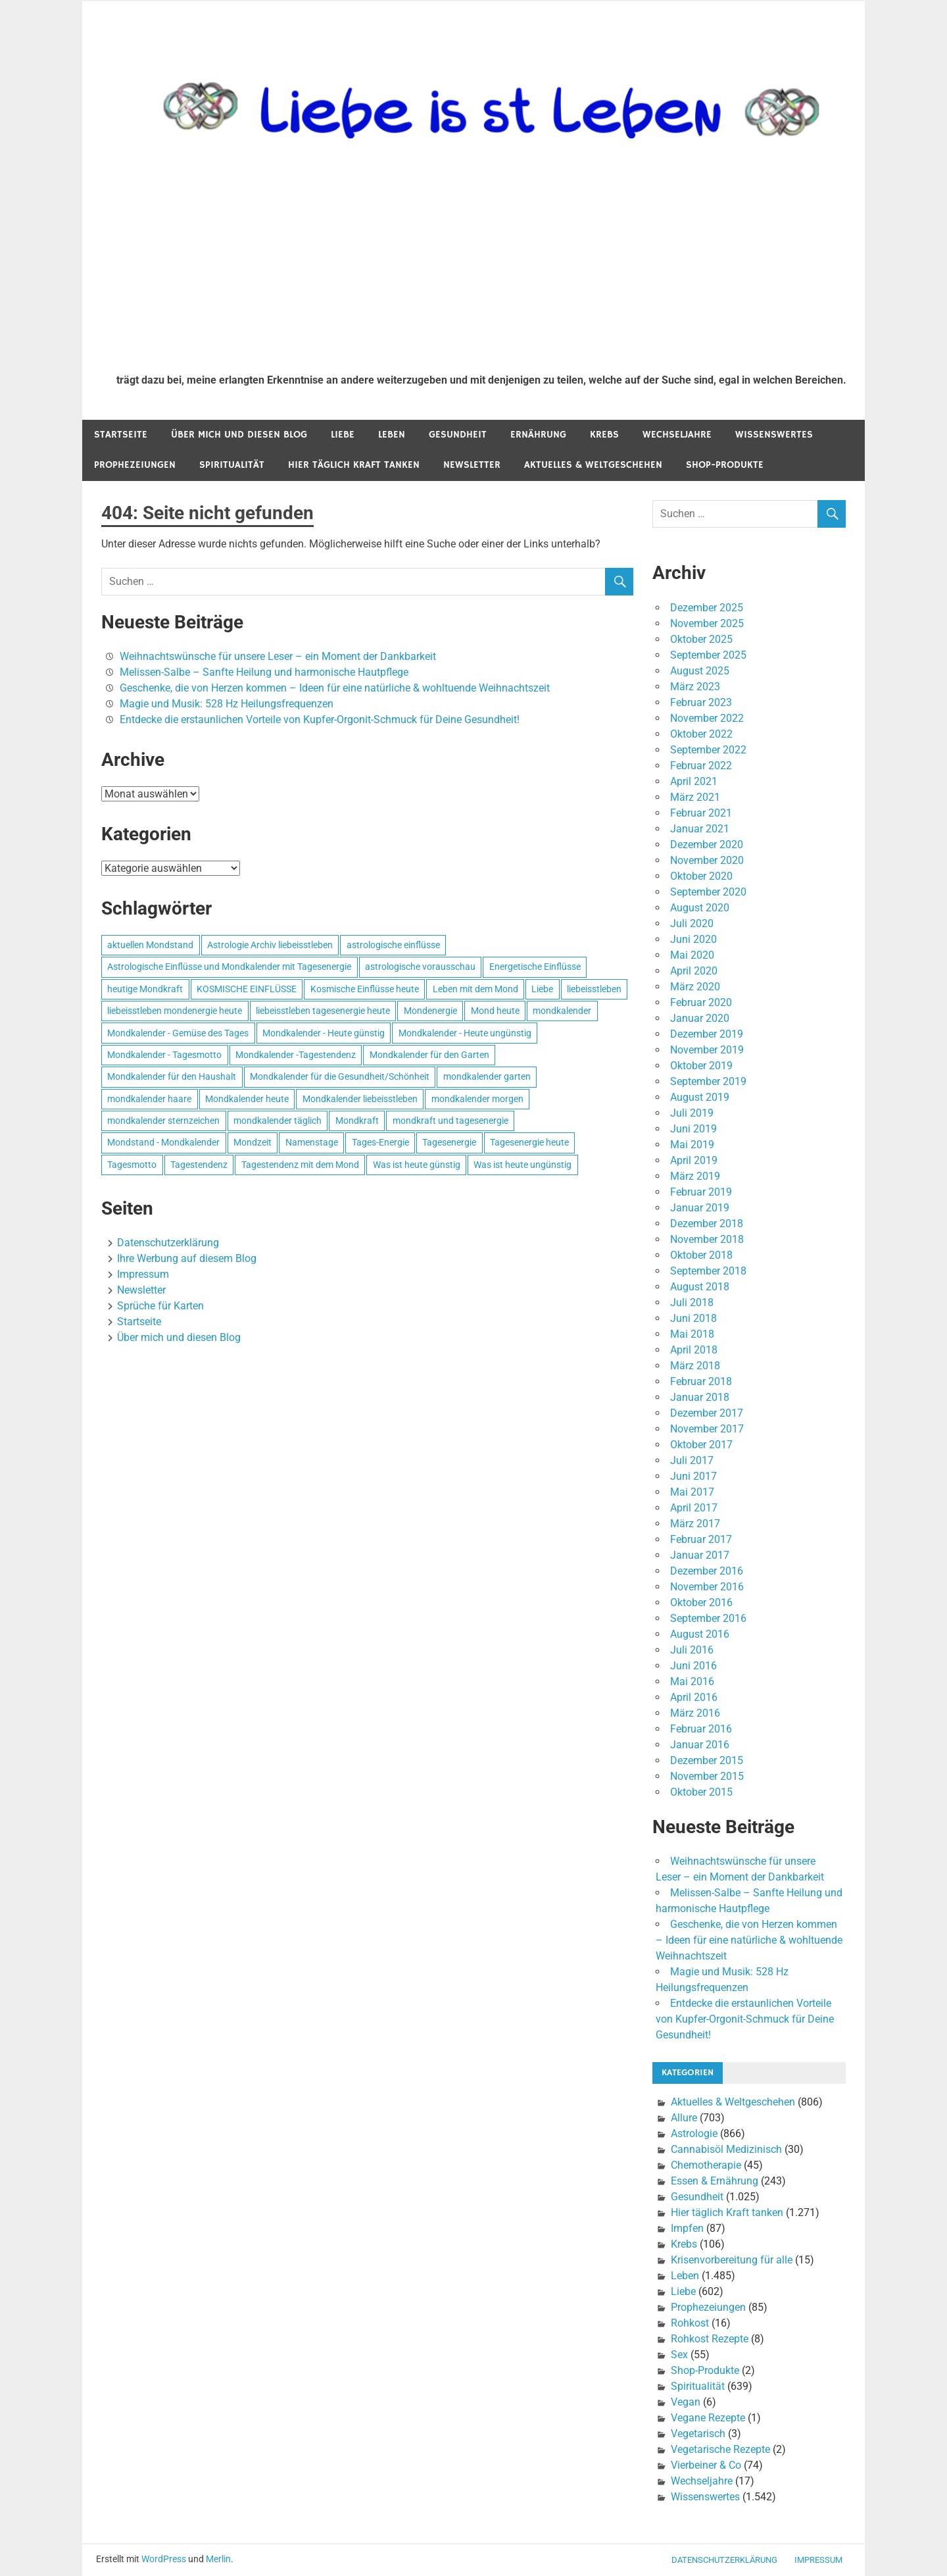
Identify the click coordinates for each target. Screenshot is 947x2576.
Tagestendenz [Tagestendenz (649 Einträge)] (199, 1164)
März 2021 (695, 797)
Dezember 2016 (706, 1571)
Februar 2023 (701, 702)
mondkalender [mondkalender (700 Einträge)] (562, 1010)
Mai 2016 (692, 1681)
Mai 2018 (692, 1334)
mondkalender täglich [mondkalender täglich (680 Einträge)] (277, 1120)
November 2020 (707, 860)
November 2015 (707, 1776)
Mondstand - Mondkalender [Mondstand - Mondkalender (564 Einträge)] (163, 1142)
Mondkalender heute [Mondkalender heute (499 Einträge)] (247, 1099)
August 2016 (699, 1634)
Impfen (687, 2228)
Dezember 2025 (706, 607)
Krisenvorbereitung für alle (731, 2260)
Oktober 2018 (701, 1255)
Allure (684, 2117)
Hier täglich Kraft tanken (354, 465)
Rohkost (690, 2323)
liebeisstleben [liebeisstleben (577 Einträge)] (594, 989)
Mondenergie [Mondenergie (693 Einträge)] (430, 1010)
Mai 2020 (692, 955)
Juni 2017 (693, 1476)
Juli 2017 (692, 1460)
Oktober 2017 (701, 1444)
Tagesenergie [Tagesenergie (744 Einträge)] (449, 1142)
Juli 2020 (692, 923)
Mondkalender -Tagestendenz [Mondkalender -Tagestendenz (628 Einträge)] (295, 1054)
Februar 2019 (701, 1192)
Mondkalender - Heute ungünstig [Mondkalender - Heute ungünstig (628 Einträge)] (465, 1033)
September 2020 (708, 892)
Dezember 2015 (706, 1760)
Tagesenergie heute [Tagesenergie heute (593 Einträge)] (529, 1142)
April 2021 (693, 781)
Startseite (120, 434)
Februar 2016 (701, 1729)
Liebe (342, 434)
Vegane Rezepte (708, 2418)
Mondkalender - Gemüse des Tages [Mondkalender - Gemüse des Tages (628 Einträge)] (178, 1033)
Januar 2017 (699, 1555)
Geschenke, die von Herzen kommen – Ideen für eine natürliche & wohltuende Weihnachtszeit (335, 688)
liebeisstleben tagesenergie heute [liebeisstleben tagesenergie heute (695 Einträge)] (323, 1010)
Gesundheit (458, 434)
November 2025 (707, 623)
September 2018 (708, 1271)
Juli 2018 (692, 1302)
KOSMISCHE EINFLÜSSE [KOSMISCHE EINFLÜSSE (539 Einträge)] (247, 989)
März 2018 (695, 1365)
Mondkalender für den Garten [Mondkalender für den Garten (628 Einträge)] (429, 1054)
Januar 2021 (699, 828)
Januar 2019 (699, 1207)
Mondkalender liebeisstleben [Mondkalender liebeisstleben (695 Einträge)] (360, 1099)
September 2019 (708, 1081)
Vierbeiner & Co (706, 2465)
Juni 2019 (693, 1129)
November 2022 (707, 718)
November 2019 (707, 1050)
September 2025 (708, 655)
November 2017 (707, 1429)
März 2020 (695, 986)
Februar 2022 (701, 765)
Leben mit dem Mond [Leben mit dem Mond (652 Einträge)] (475, 989)
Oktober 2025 (701, 639)
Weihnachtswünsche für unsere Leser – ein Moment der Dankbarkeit (278, 656)
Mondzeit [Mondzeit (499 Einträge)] (252, 1142)
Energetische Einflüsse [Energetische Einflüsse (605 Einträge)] (535, 966)
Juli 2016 (692, 1650)
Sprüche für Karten (160, 1306)
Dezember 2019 (706, 1034)
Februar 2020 (701, 1002)
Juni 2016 (693, 1665)
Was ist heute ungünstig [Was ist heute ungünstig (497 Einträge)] (522, 1164)
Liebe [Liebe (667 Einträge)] (542, 989)
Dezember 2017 (706, 1413)
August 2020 (699, 907)
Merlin (218, 2559)
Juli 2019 (692, 1113)
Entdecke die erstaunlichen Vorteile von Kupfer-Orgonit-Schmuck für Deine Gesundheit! (320, 719)
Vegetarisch (698, 2433)
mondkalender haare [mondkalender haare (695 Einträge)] (149, 1099)
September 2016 (708, 1618)
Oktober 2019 (701, 1065)
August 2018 (699, 1286)
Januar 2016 (699, 1744)
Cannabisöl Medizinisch (726, 2149)
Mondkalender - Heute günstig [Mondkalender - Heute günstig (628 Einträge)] (323, 1033)
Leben (391, 434)
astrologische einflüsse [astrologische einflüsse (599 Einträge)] (393, 945)
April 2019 (693, 1160)
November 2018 (707, 1239)
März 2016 (695, 1713)
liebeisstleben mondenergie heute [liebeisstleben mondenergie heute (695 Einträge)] (174, 1010)
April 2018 (693, 1350)
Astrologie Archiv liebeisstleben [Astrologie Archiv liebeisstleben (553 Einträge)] (270, 945)
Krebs (604, 434)
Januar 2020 (699, 1018)
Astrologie (694, 2133)
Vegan (685, 2402)
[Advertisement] (481, 264)
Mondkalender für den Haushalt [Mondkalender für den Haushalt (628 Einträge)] (171, 1076)
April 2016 (693, 1697)
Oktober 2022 (701, 734)
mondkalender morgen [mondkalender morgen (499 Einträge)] (477, 1099)
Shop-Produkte (725, 465)
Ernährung (538, 434)
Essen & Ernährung (714, 2181)
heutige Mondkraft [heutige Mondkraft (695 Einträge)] (145, 989)
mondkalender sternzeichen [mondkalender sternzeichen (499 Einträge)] (163, 1120)
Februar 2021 (701, 813)
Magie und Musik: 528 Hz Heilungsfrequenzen (226, 703)
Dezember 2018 (706, 1223)
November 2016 (707, 1586)
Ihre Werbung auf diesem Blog (186, 1258)
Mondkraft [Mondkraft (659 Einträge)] (357, 1120)
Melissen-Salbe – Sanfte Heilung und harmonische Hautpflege (264, 672)
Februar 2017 (701, 1539)
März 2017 (695, 1523)
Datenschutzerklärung (168, 1242)
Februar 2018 (701, 1381)
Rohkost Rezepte (709, 2339)
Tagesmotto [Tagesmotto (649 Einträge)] (132, 1164)
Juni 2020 (693, 939)
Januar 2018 (699, 1397)
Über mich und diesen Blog (239, 434)
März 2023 (695, 686)
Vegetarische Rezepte (720, 2449)
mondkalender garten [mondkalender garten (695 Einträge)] (487, 1076)
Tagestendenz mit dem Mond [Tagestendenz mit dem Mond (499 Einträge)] (300, 1164)
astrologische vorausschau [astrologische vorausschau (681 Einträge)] (420, 966)
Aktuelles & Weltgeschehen (593, 465)
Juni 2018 (693, 1318)
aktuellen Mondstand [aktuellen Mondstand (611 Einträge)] (150, 945)
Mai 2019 (692, 1144)
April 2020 (693, 971)
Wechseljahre (677, 434)
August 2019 (699, 1097)
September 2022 (708, 750)
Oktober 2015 (701, 1792)
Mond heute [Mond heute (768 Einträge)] (495, 1010)
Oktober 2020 (701, 876)
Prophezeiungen (135, 465)
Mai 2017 (692, 1492)
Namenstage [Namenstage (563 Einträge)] (311, 1142)
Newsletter (471, 465)
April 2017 (693, 1508)
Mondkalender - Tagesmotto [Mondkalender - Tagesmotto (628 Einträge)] (164, 1054)
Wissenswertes (774, 434)
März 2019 (695, 1176)
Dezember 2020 (706, 844)
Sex (679, 2354)
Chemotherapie (706, 2165)
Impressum (143, 1274)
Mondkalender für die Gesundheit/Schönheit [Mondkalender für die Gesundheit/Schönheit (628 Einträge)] (339, 1076)
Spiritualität (231, 465)
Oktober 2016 (701, 1602)
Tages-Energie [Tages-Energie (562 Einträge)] (380, 1142)
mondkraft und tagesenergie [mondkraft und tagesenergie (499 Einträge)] (450, 1120)
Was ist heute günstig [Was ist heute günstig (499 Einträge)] (416, 1164)
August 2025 (699, 671)
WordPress (163, 2559)
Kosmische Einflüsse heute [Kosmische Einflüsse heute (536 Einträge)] (364, 989)
